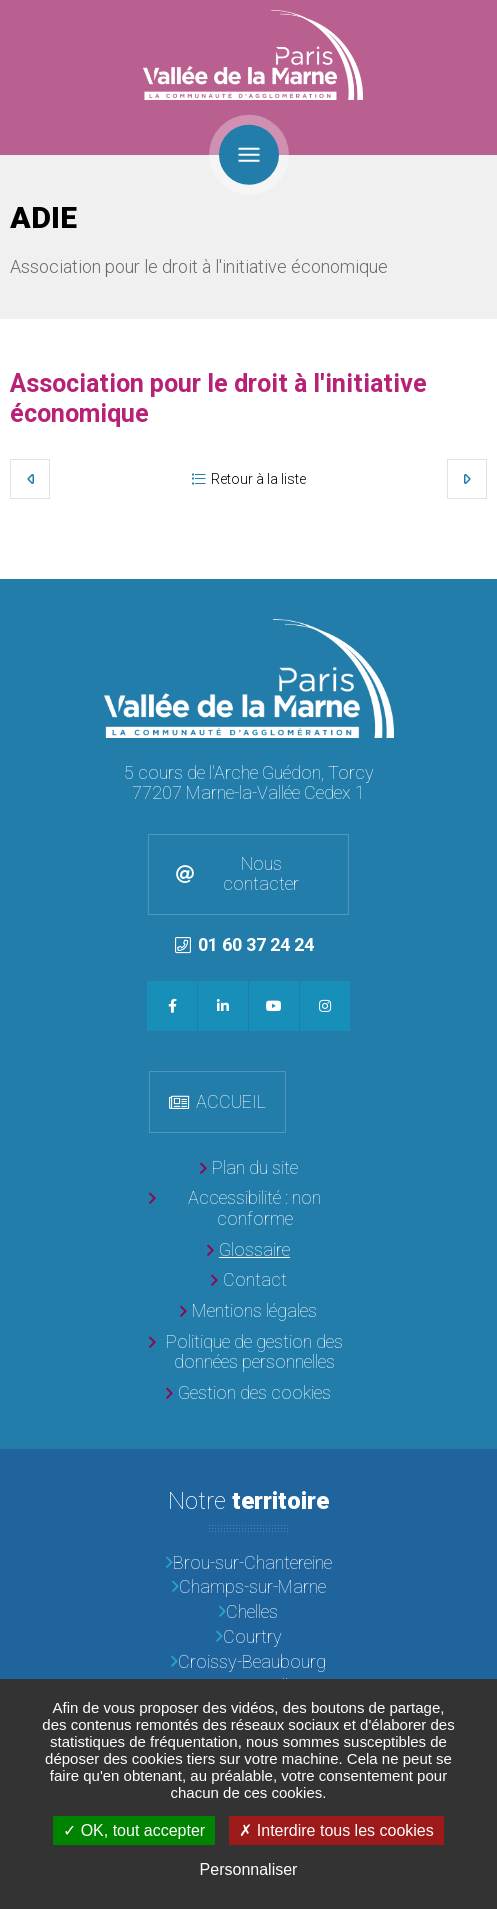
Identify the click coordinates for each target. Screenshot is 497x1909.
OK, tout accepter (134, 1830)
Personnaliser (249, 1869)
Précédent (30, 479)
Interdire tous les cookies (336, 1830)
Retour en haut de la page (477, 599)
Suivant (467, 479)
